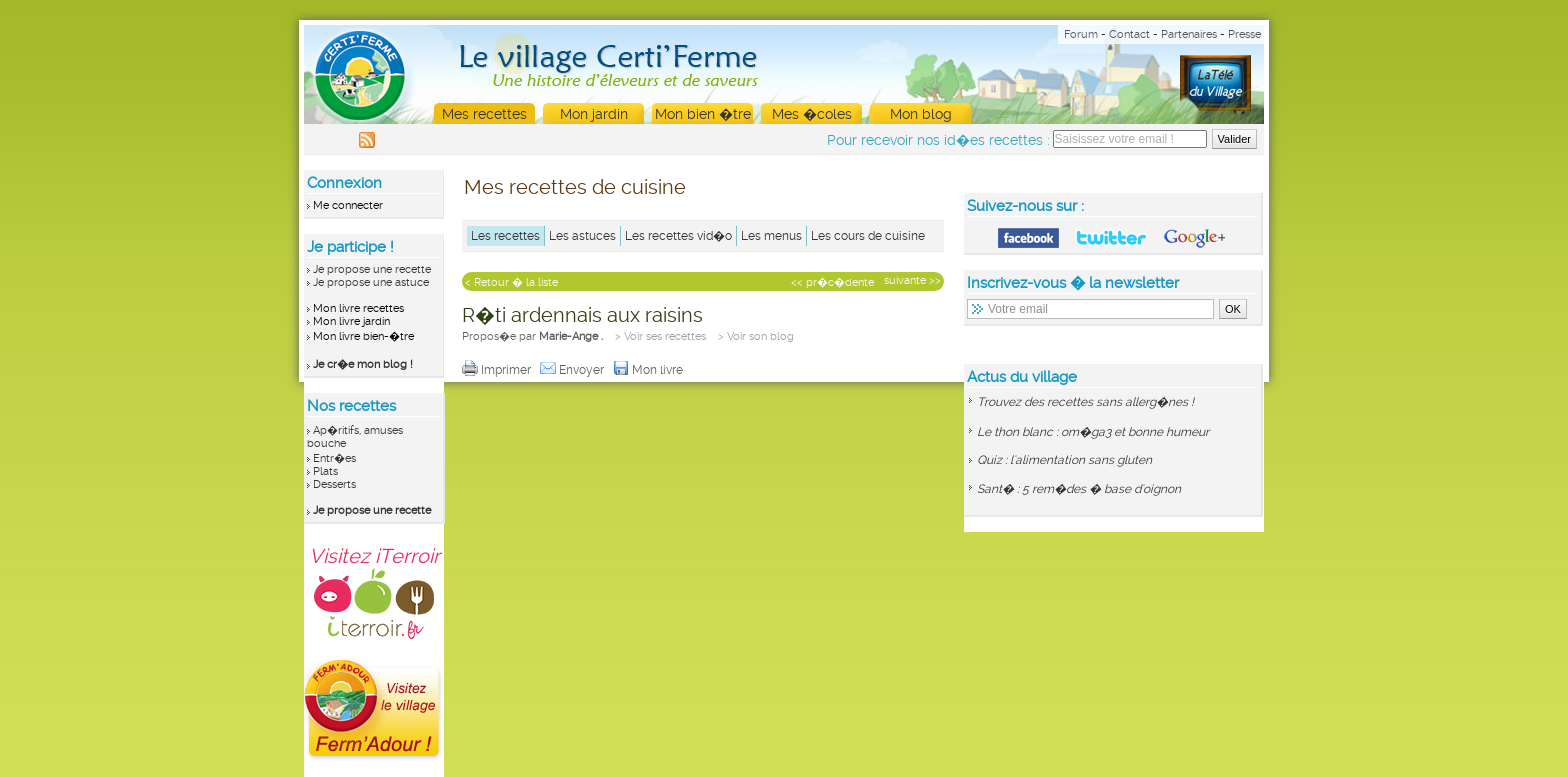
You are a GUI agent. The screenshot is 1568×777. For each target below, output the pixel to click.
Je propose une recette (372, 269)
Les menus (771, 236)
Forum (1081, 34)
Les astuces (582, 236)
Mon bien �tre (703, 114)
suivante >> (912, 280)
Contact (1129, 34)
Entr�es (334, 458)
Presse (1244, 34)
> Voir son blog (756, 336)
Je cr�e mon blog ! (363, 364)
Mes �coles (812, 114)
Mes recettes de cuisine (575, 187)
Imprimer (498, 370)
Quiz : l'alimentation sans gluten (1064, 460)
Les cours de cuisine (868, 236)
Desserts (334, 484)
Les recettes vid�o (678, 236)
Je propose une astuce (371, 282)
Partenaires (1189, 34)
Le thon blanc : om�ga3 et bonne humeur (1093, 432)
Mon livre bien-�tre (363, 336)
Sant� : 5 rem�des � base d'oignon (1079, 489)
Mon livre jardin (351, 321)
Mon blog (921, 114)
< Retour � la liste (511, 282)
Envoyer (573, 370)
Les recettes (505, 236)
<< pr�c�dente (832, 282)
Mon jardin (594, 114)
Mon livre (649, 370)
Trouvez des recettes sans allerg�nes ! (1085, 402)
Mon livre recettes (358, 308)
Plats (325, 471)
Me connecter (348, 205)
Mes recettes (484, 114)
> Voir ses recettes (660, 336)
